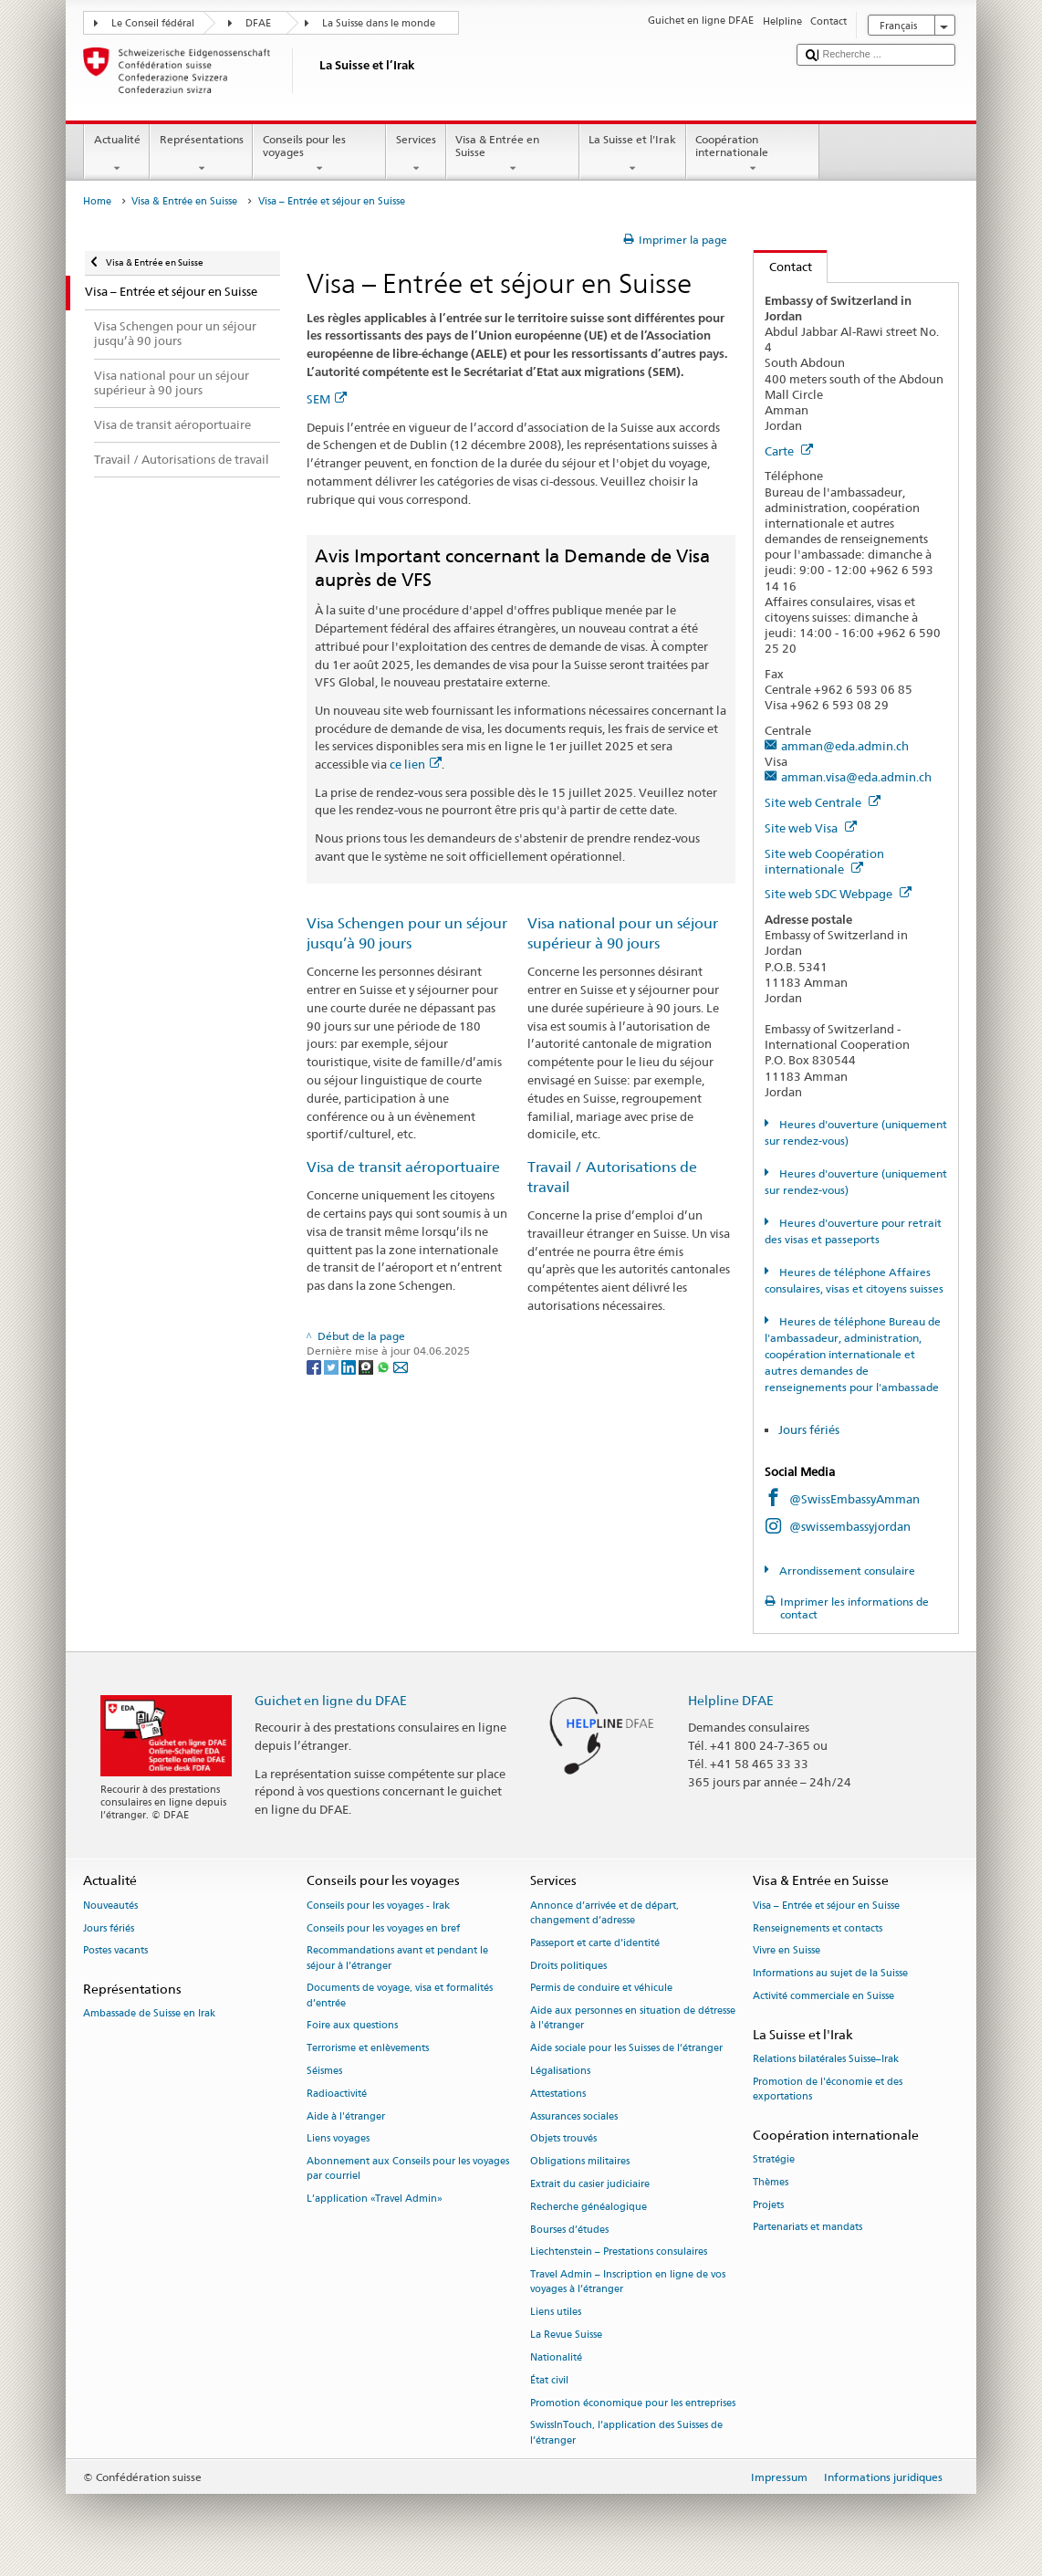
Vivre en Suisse (786, 1951)
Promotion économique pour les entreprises (632, 2403)
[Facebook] (315, 1366)
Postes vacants (115, 1951)
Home (97, 201)
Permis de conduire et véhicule (601, 1989)
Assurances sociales (574, 2116)
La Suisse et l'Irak (632, 154)
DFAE (258, 23)
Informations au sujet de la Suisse (830, 1974)
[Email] (400, 1366)
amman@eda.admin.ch (845, 745)
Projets (768, 2205)
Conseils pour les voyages (319, 154)
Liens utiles (555, 2313)
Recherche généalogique (588, 2207)
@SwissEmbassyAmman (854, 1499)
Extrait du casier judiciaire (590, 2184)
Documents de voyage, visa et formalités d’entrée (400, 1996)
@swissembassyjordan (850, 1526)
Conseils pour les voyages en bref (383, 1928)
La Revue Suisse (566, 2335)
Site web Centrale (822, 802)
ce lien (416, 764)
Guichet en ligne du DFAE (331, 1700)
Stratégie (774, 2159)
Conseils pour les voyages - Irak (378, 1905)
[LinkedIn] (350, 1366)
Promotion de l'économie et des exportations (827, 2089)
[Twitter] (332, 1366)
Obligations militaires (580, 2162)
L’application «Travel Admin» (375, 2199)
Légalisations (560, 2071)
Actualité (117, 154)
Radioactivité (337, 2094)
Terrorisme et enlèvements (368, 2049)
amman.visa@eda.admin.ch (856, 777)
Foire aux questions (352, 2026)
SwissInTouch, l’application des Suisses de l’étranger (626, 2433)
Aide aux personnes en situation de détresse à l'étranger (632, 2018)
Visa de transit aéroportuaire (403, 1167)
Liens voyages (338, 2139)
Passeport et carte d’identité (595, 1943)
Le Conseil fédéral (152, 23)
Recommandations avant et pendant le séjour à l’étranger (397, 1958)
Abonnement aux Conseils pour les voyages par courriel (408, 2169)
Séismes (324, 2071)
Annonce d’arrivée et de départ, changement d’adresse (604, 1913)
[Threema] (367, 1366)
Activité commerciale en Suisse (823, 1996)
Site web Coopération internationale (824, 861)
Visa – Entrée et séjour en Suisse (826, 1905)
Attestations (558, 2094)
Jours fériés (808, 1429)
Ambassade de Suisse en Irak (149, 2014)
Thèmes (770, 2182)
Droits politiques (568, 1966)
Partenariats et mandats (807, 2228)
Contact (783, 266)
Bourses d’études (569, 2230)
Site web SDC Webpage (838, 893)
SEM (327, 399)
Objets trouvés (563, 2139)
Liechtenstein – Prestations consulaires (618, 2252)
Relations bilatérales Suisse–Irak (826, 2059)
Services (415, 154)
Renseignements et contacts (817, 1928)
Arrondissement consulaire (845, 1570)
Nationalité (556, 2357)
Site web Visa (811, 828)
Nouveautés (110, 1905)
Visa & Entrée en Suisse (512, 154)
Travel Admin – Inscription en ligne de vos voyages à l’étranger (627, 2282)
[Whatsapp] (384, 1366)
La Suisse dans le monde (378, 23)
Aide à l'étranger (346, 2116)
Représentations (201, 154)
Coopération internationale (752, 154)
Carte (789, 451)
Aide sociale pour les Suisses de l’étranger (626, 2049)
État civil (549, 2380)
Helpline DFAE (731, 1700)
